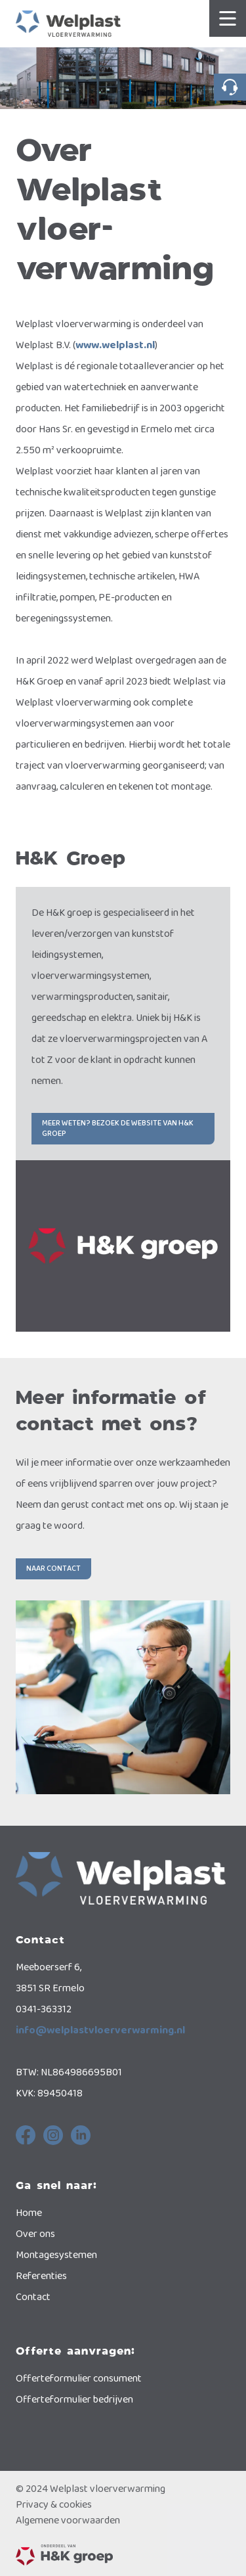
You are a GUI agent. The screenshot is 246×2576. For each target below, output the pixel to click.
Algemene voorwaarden (68, 2521)
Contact (33, 2297)
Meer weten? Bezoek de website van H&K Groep (118, 1128)
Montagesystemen (56, 2255)
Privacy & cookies (54, 2505)
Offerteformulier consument (79, 2378)
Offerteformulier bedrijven (74, 2399)
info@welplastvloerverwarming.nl (100, 2030)
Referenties (41, 2276)
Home (29, 2213)
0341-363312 (230, 87)
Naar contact (53, 1568)
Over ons (35, 2234)
